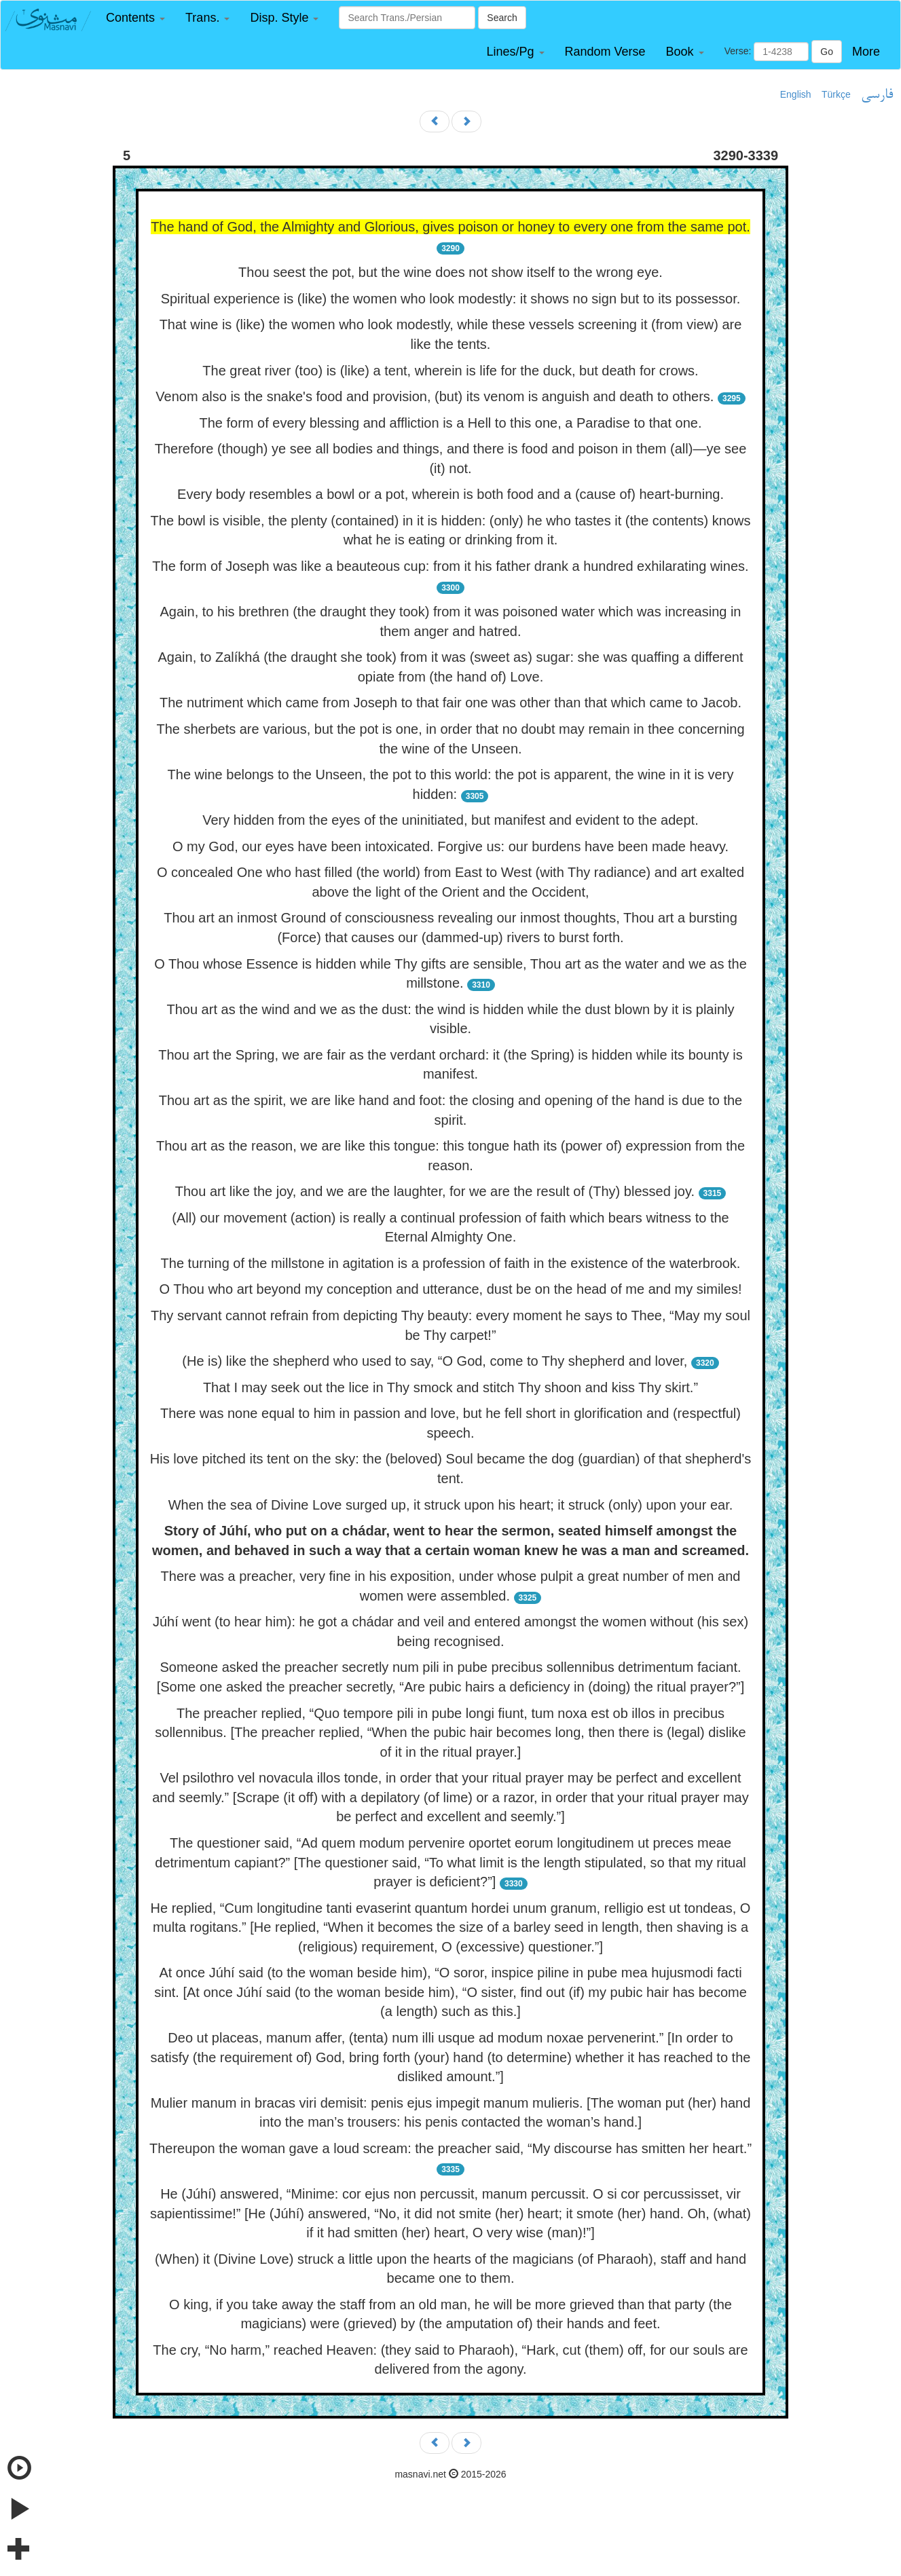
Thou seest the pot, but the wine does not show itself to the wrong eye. (450, 272)
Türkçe (836, 94)
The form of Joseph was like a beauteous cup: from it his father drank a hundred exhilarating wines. (450, 566)
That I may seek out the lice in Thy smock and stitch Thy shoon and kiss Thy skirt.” (450, 1387)
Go (826, 51)
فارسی (877, 95)
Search (502, 17)
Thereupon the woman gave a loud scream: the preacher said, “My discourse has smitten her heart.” (450, 2148)
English (795, 94)
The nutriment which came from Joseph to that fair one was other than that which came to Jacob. (450, 702)
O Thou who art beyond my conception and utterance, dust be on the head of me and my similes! (451, 1289)
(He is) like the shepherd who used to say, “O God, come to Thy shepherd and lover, (434, 1361)
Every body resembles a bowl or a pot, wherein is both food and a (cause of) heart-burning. (450, 494)
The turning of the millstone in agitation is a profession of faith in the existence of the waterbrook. (451, 1263)
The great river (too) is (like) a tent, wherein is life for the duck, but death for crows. (450, 370)
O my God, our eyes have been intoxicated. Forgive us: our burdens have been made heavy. (450, 846)
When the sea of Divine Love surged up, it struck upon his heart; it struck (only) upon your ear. (450, 1504)
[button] (135, 18)
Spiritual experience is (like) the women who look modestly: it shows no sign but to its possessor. (451, 298)
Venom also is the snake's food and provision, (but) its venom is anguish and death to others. (434, 396)
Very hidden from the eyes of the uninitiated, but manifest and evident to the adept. (450, 820)
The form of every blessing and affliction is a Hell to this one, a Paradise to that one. (450, 422)
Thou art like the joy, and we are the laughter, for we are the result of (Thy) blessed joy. (435, 1191)
